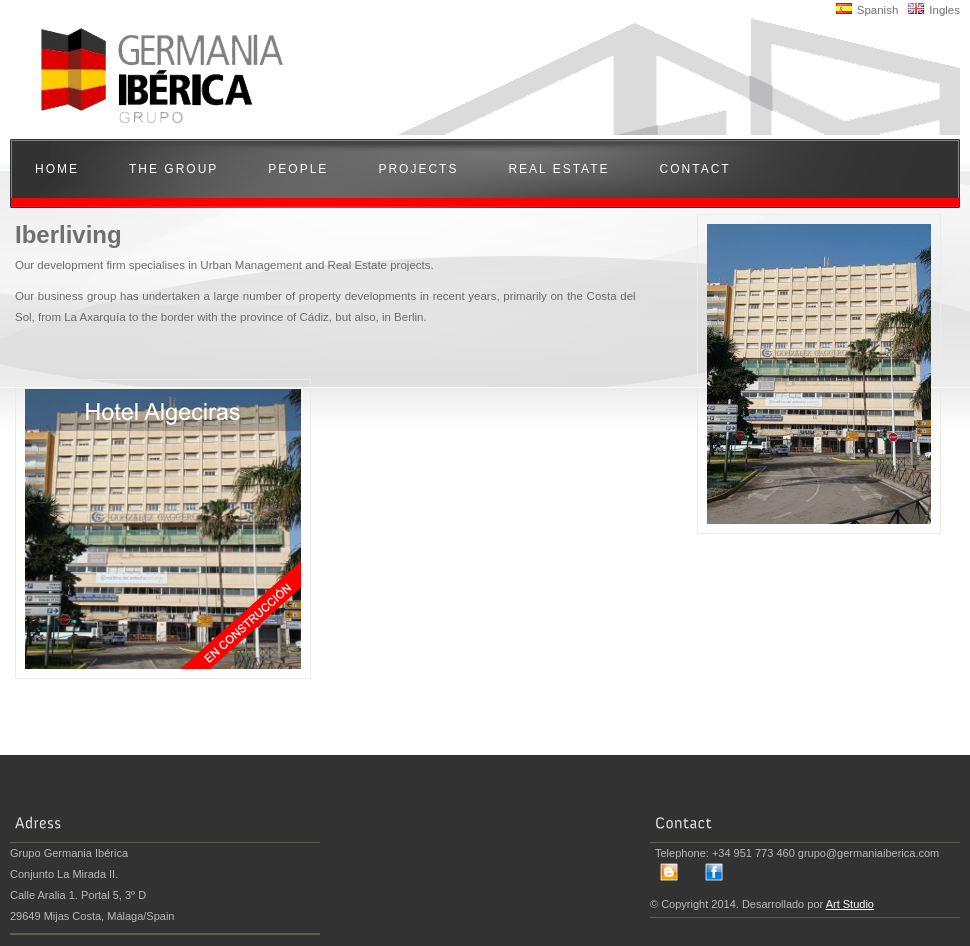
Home (57, 169)
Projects (418, 169)
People (298, 169)
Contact (695, 169)
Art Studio (850, 904)
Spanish (867, 10)
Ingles (934, 10)
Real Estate (558, 169)
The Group (173, 169)
